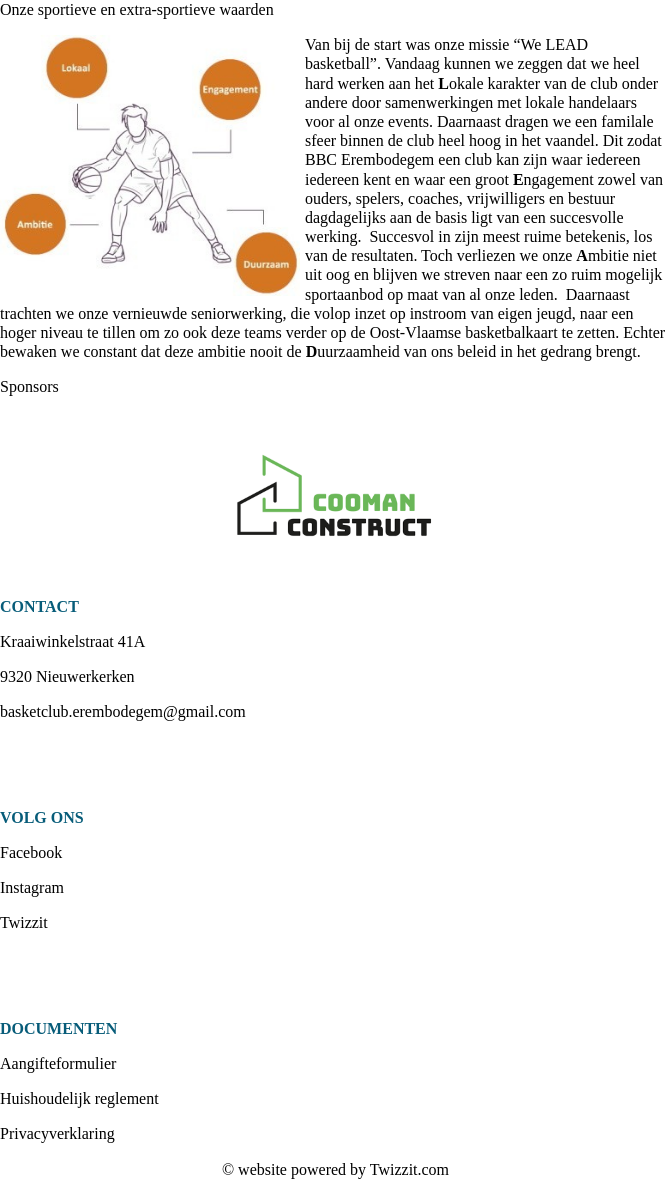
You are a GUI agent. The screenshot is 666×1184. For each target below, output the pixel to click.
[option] (333, 497)
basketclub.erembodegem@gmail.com (123, 711)
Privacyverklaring (57, 1133)
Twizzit (24, 922)
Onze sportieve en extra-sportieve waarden (137, 9)
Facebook (31, 852)
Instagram (32, 887)
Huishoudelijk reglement (79, 1098)
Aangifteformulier (58, 1063)
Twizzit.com (409, 1169)
